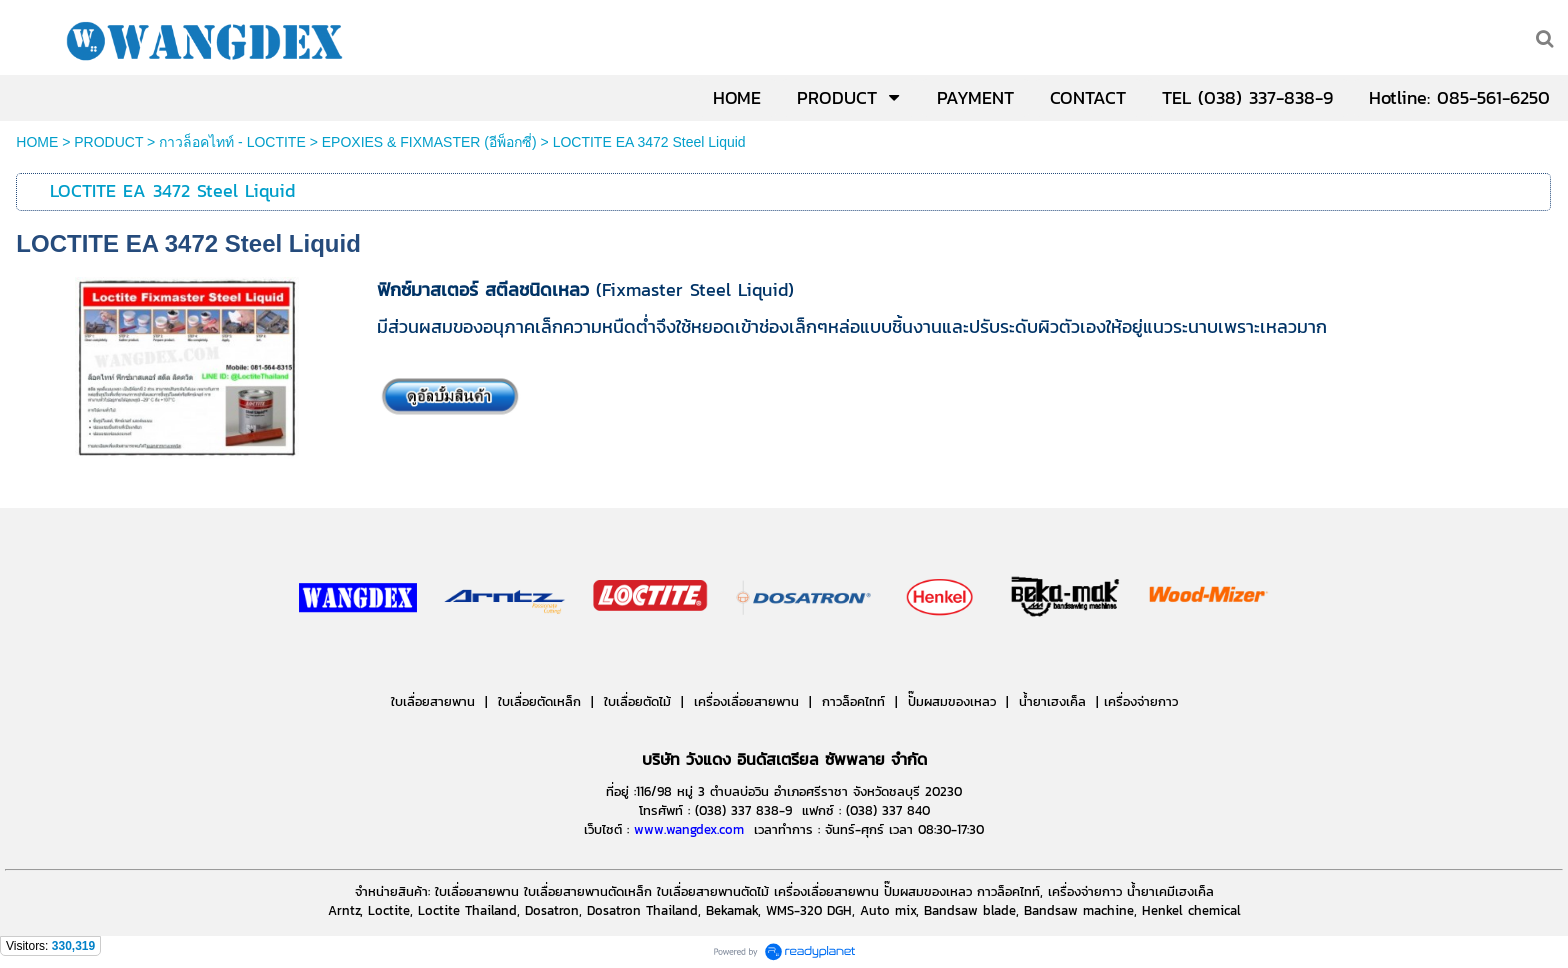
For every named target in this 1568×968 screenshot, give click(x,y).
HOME (37, 142)
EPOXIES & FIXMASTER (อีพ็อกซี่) (429, 142)
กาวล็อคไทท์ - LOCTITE (232, 142)
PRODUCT (108, 142)
